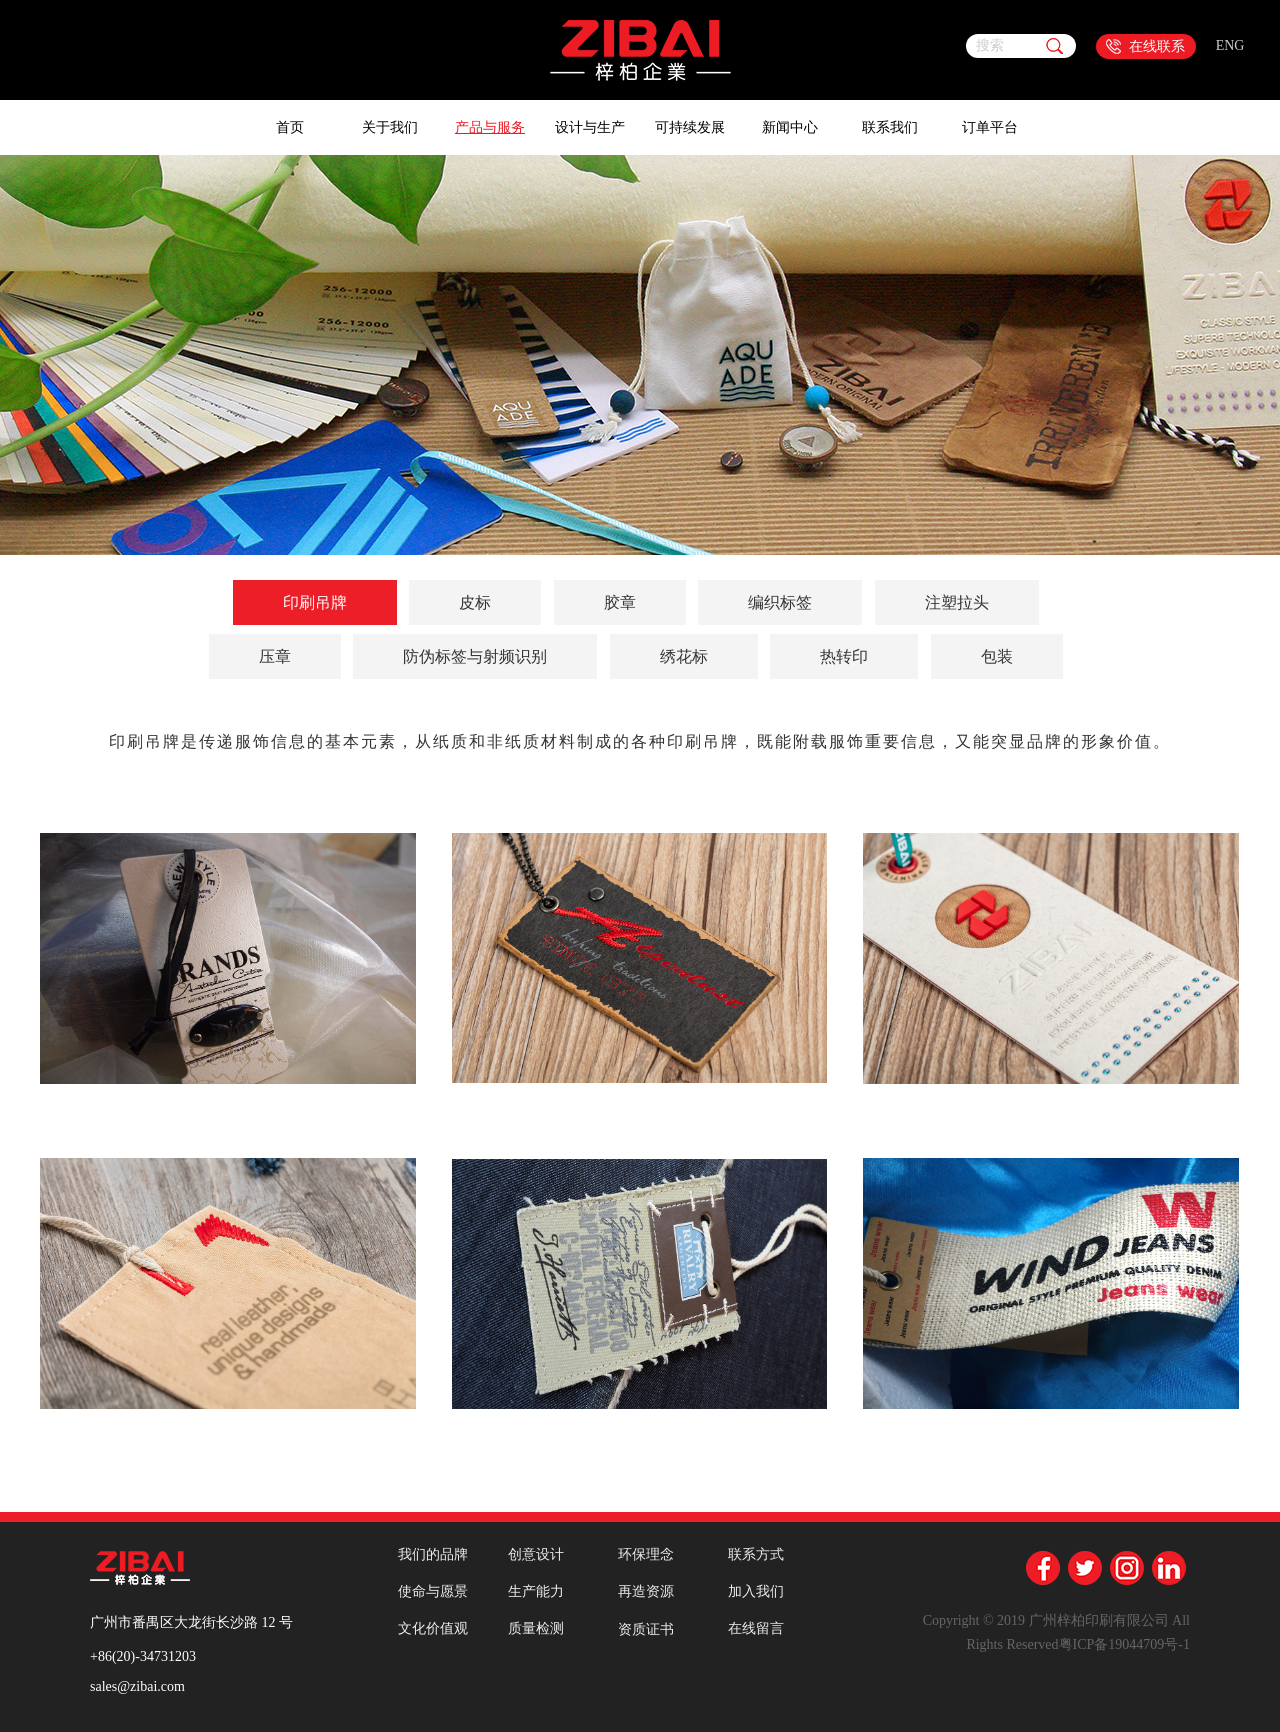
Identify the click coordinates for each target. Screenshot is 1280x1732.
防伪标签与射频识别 (475, 656)
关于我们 (390, 127)
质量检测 (536, 1628)
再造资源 (646, 1591)
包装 (997, 656)
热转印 (844, 656)
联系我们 (890, 127)
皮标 (475, 602)
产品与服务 (490, 127)
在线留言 (756, 1628)
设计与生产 (590, 127)
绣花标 (684, 656)
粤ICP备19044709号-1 (1124, 1644)
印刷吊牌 (315, 602)
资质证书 (646, 1629)
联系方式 (756, 1554)
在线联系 (1157, 46)
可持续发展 (690, 127)
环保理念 (646, 1554)
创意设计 (536, 1554)
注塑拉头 (957, 602)
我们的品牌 (433, 1554)
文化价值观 (433, 1628)
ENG (1230, 45)
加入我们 (756, 1591)
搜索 (990, 45)
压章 (275, 656)
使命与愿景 (433, 1591)
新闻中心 (790, 127)
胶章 (620, 602)
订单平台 (990, 127)
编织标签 (780, 602)
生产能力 (536, 1591)
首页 (290, 127)
